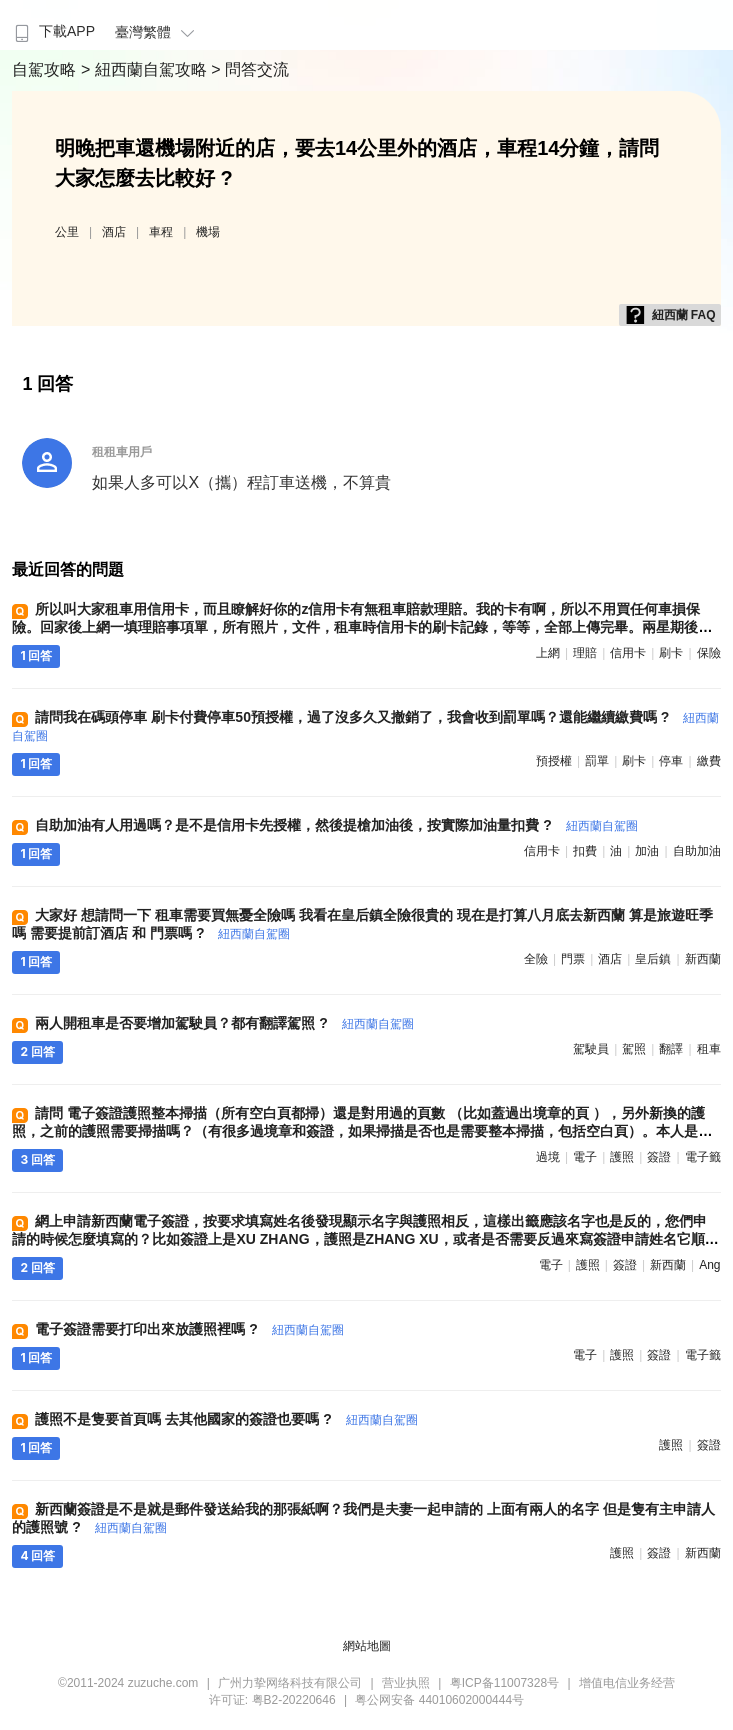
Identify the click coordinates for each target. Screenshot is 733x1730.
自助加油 (697, 851)
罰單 (597, 761)
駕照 (634, 1049)
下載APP (52, 31)
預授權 (554, 761)
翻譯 (671, 1049)
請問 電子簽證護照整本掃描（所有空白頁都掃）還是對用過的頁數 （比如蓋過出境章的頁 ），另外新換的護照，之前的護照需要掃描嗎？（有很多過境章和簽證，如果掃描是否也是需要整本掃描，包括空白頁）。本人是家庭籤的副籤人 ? (362, 1131)
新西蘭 (703, 959)
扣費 (585, 851)
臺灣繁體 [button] (157, 32)
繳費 (709, 761)
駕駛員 (591, 1049)
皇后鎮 (653, 959)
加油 (647, 851)
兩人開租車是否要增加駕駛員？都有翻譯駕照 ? (224, 1023)
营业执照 (406, 1683)
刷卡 (671, 653)
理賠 (585, 653)
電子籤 (703, 1157)
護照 (622, 1157)
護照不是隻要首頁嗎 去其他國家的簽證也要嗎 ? (226, 1419)
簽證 (659, 1157)
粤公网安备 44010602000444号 (439, 1700)
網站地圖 (367, 1646)
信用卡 (628, 653)
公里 (67, 232)
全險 (536, 959)
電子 (585, 1157)
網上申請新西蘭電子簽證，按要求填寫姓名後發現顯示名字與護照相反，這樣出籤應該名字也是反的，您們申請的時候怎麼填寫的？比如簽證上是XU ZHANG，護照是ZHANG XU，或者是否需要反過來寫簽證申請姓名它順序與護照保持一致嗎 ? (365, 1239)
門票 (573, 959)
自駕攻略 (46, 69)
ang (709, 1265)
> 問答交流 (250, 69)
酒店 (114, 232)
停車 (671, 761)
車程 (161, 232)
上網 (548, 653)
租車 (709, 1049)
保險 (709, 653)
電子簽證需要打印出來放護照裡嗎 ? (189, 1329)
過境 (548, 1157)
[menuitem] (52, 25)
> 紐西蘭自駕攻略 (146, 69)
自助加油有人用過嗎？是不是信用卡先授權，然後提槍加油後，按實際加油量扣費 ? (336, 825)
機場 (208, 232)
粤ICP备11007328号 (504, 1683)
